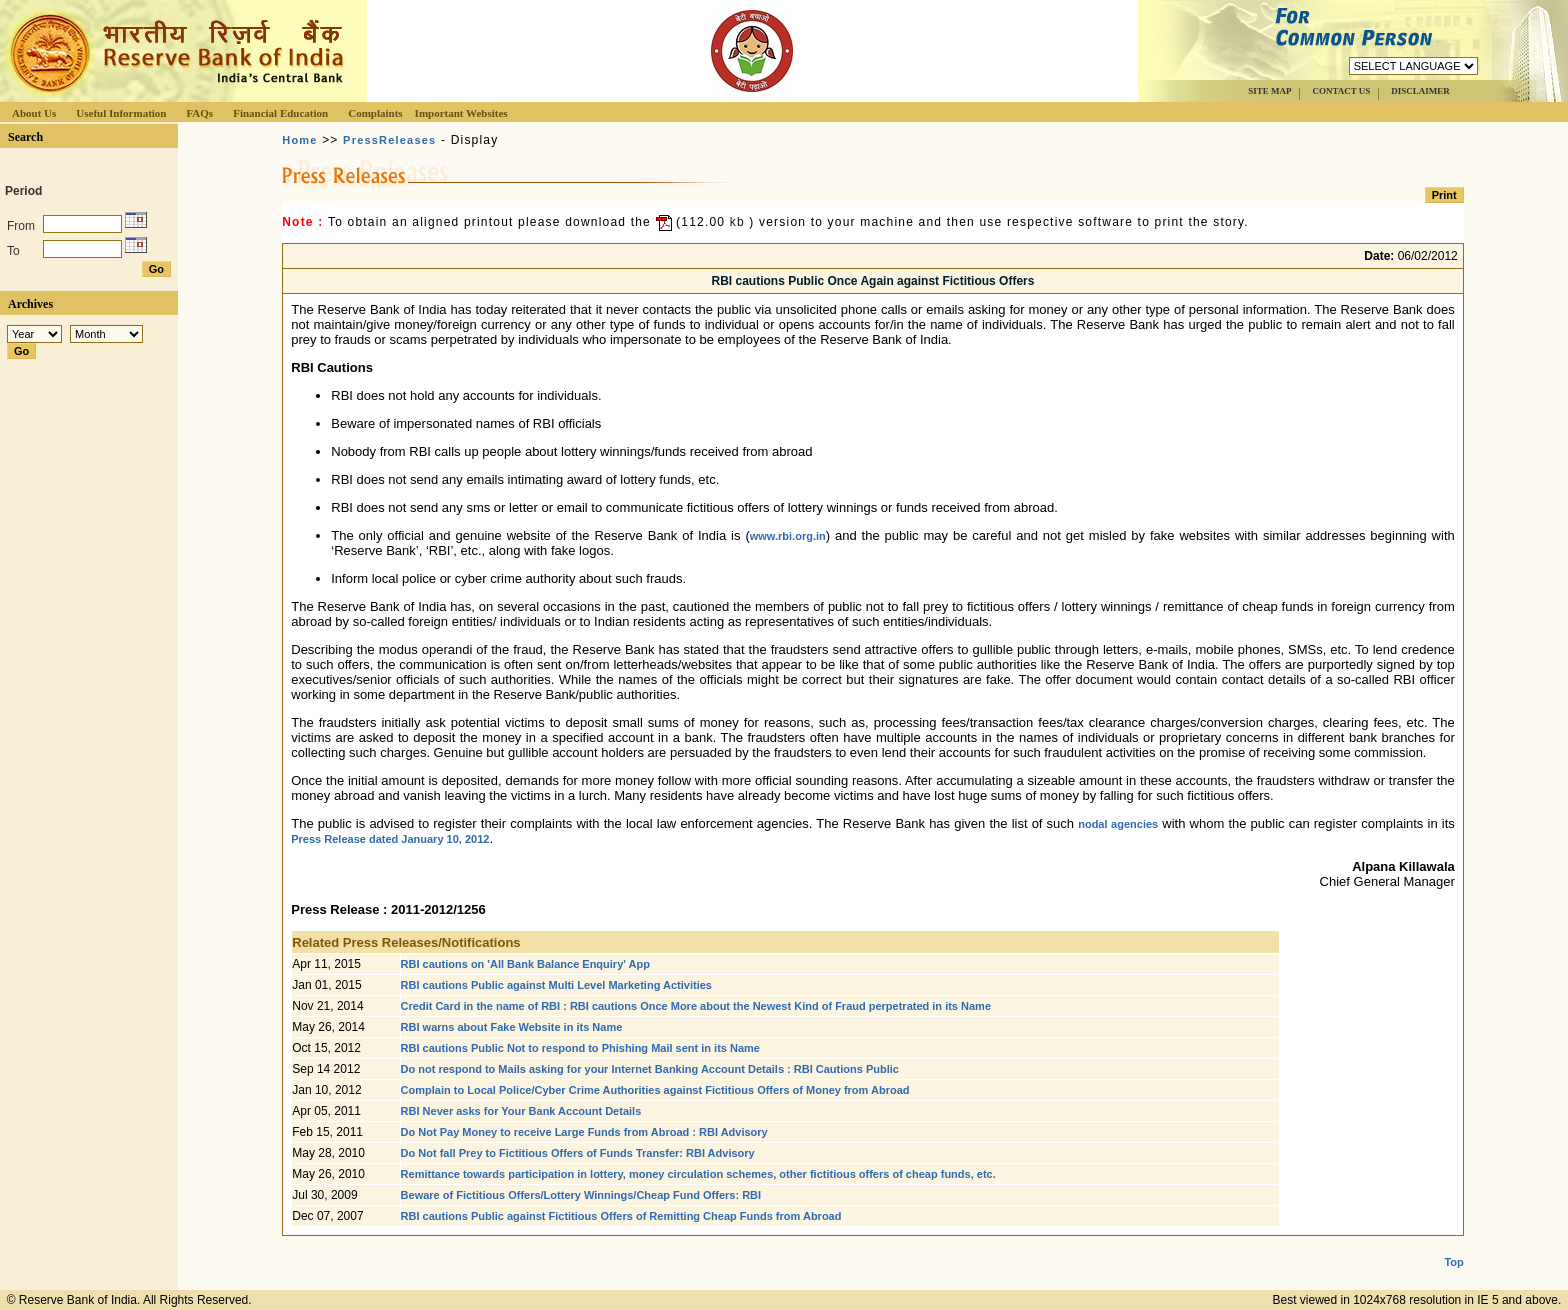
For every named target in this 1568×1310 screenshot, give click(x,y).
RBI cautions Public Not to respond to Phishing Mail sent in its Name (580, 1048)
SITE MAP (1269, 91)
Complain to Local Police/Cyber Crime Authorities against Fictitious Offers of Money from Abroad (655, 1090)
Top (1453, 1246)
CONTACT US (1341, 91)
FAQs (199, 113)
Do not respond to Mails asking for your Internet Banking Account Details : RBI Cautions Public (650, 1069)
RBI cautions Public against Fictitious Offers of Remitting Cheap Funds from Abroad (621, 1216)
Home (299, 140)
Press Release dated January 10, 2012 (390, 839)
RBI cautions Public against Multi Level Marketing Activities (556, 985)
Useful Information (121, 113)
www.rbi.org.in (788, 536)
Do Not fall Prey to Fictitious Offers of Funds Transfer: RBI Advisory (578, 1153)
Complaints (375, 113)
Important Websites (461, 113)
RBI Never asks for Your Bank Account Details (521, 1111)
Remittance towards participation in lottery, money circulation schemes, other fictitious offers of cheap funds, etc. (698, 1174)
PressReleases (389, 140)
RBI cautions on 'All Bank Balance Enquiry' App (525, 964)
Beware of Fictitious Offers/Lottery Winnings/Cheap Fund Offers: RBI (581, 1195)
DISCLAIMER (1420, 91)
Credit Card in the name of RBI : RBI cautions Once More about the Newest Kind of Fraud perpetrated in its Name (696, 1006)
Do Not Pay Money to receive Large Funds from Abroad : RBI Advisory (584, 1132)
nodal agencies (1118, 824)
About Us (34, 113)
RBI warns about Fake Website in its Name (512, 1027)
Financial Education (280, 113)
